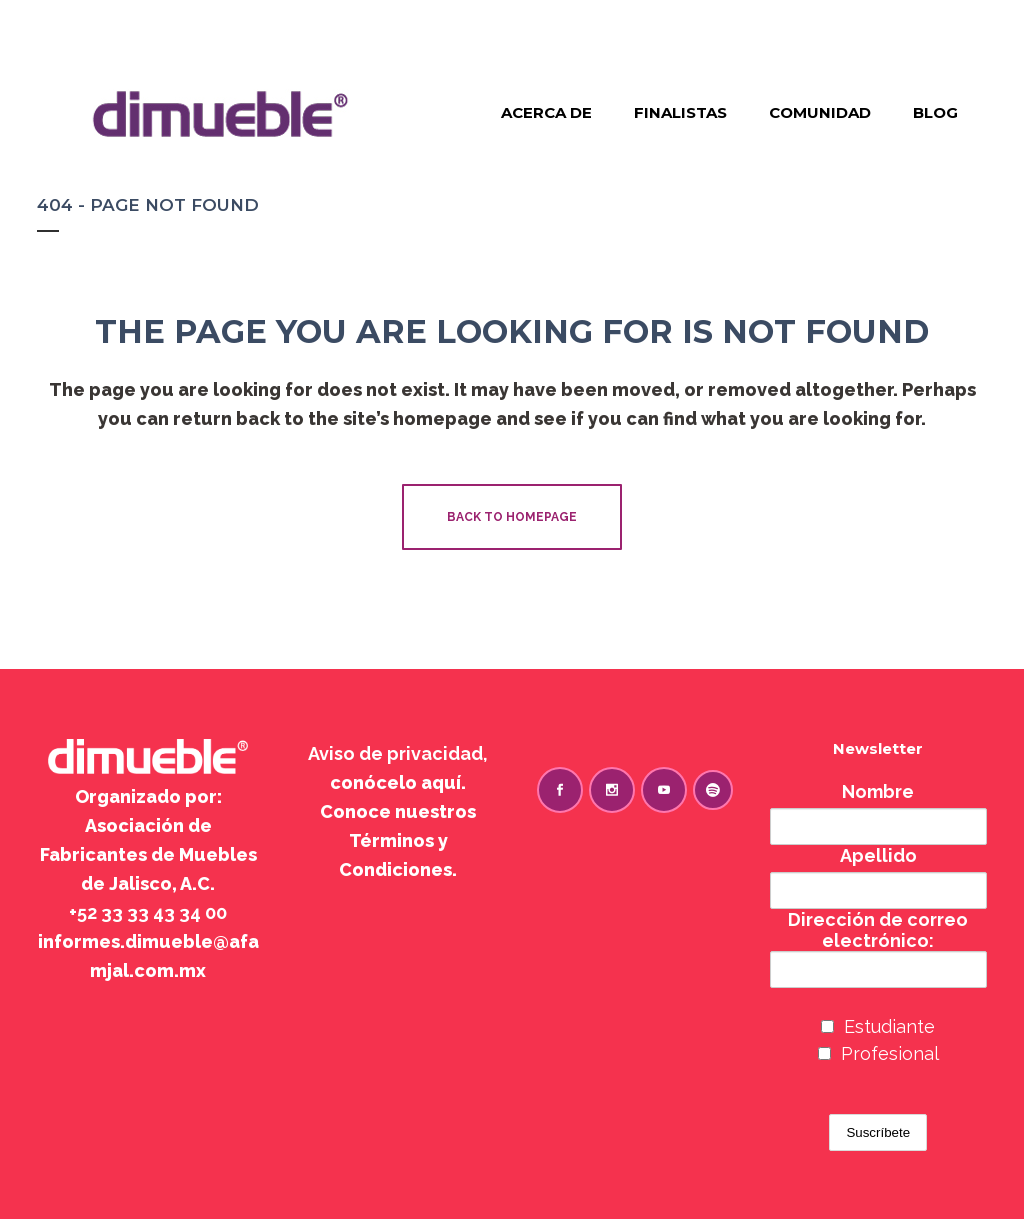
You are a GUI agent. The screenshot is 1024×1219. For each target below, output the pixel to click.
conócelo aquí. (398, 782)
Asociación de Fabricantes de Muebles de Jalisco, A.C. (148, 854)
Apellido (878, 855)
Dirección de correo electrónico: (879, 948)
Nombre (878, 791)
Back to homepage (512, 517)
